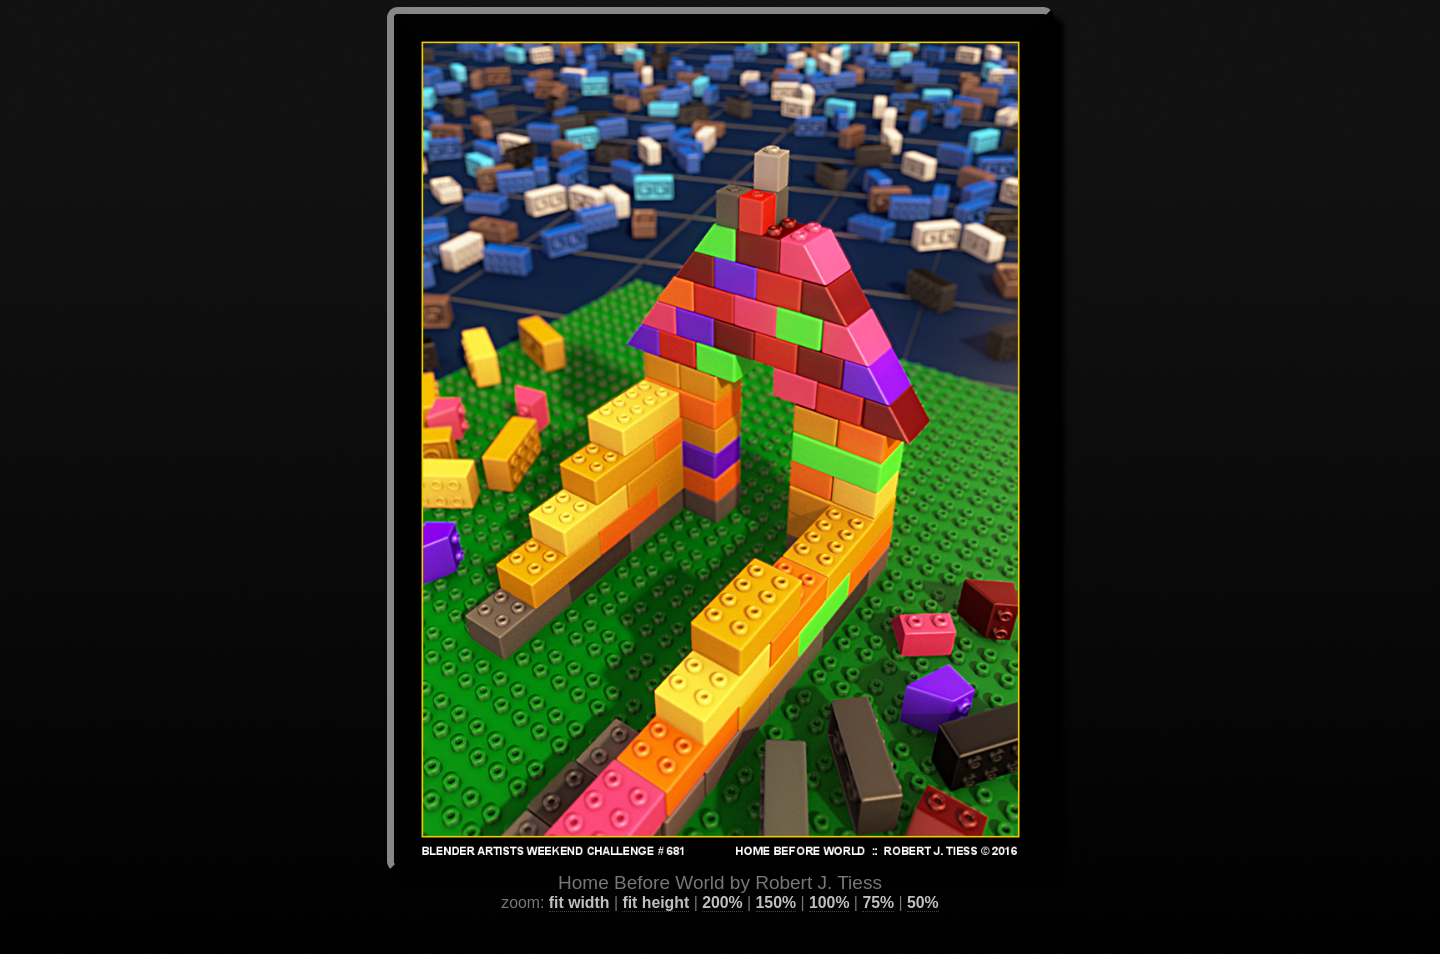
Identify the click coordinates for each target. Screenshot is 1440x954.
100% (829, 878)
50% (923, 878)
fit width (579, 878)
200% (722, 878)
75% (878, 878)
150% (776, 878)
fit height (655, 878)
